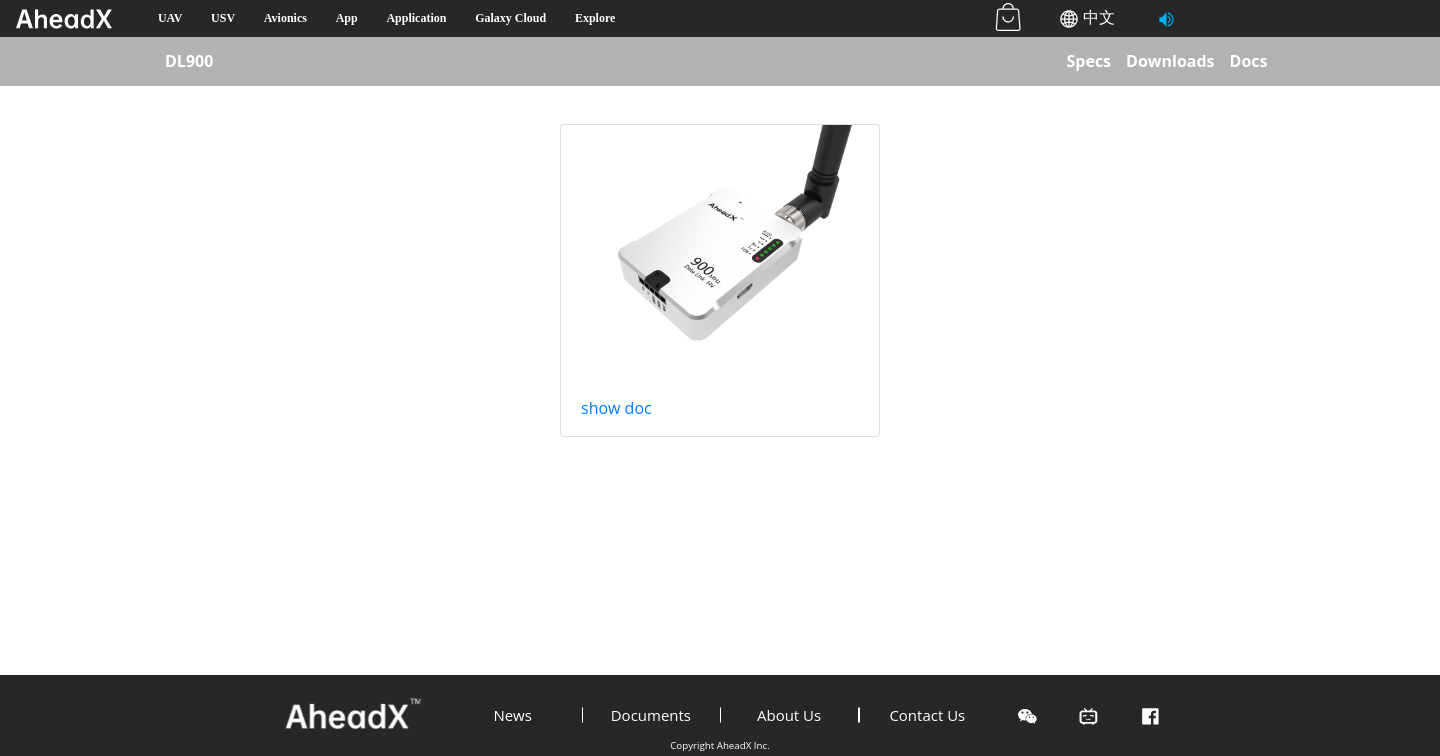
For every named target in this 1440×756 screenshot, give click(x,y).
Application (416, 18)
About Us (789, 715)
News (512, 715)
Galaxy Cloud (510, 18)
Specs (1088, 61)
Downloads (1170, 61)
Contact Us (927, 715)
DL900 (189, 61)
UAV (170, 18)
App (347, 18)
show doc (616, 408)
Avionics (285, 18)
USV (223, 18)
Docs (1249, 61)
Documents (651, 715)
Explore (595, 18)
